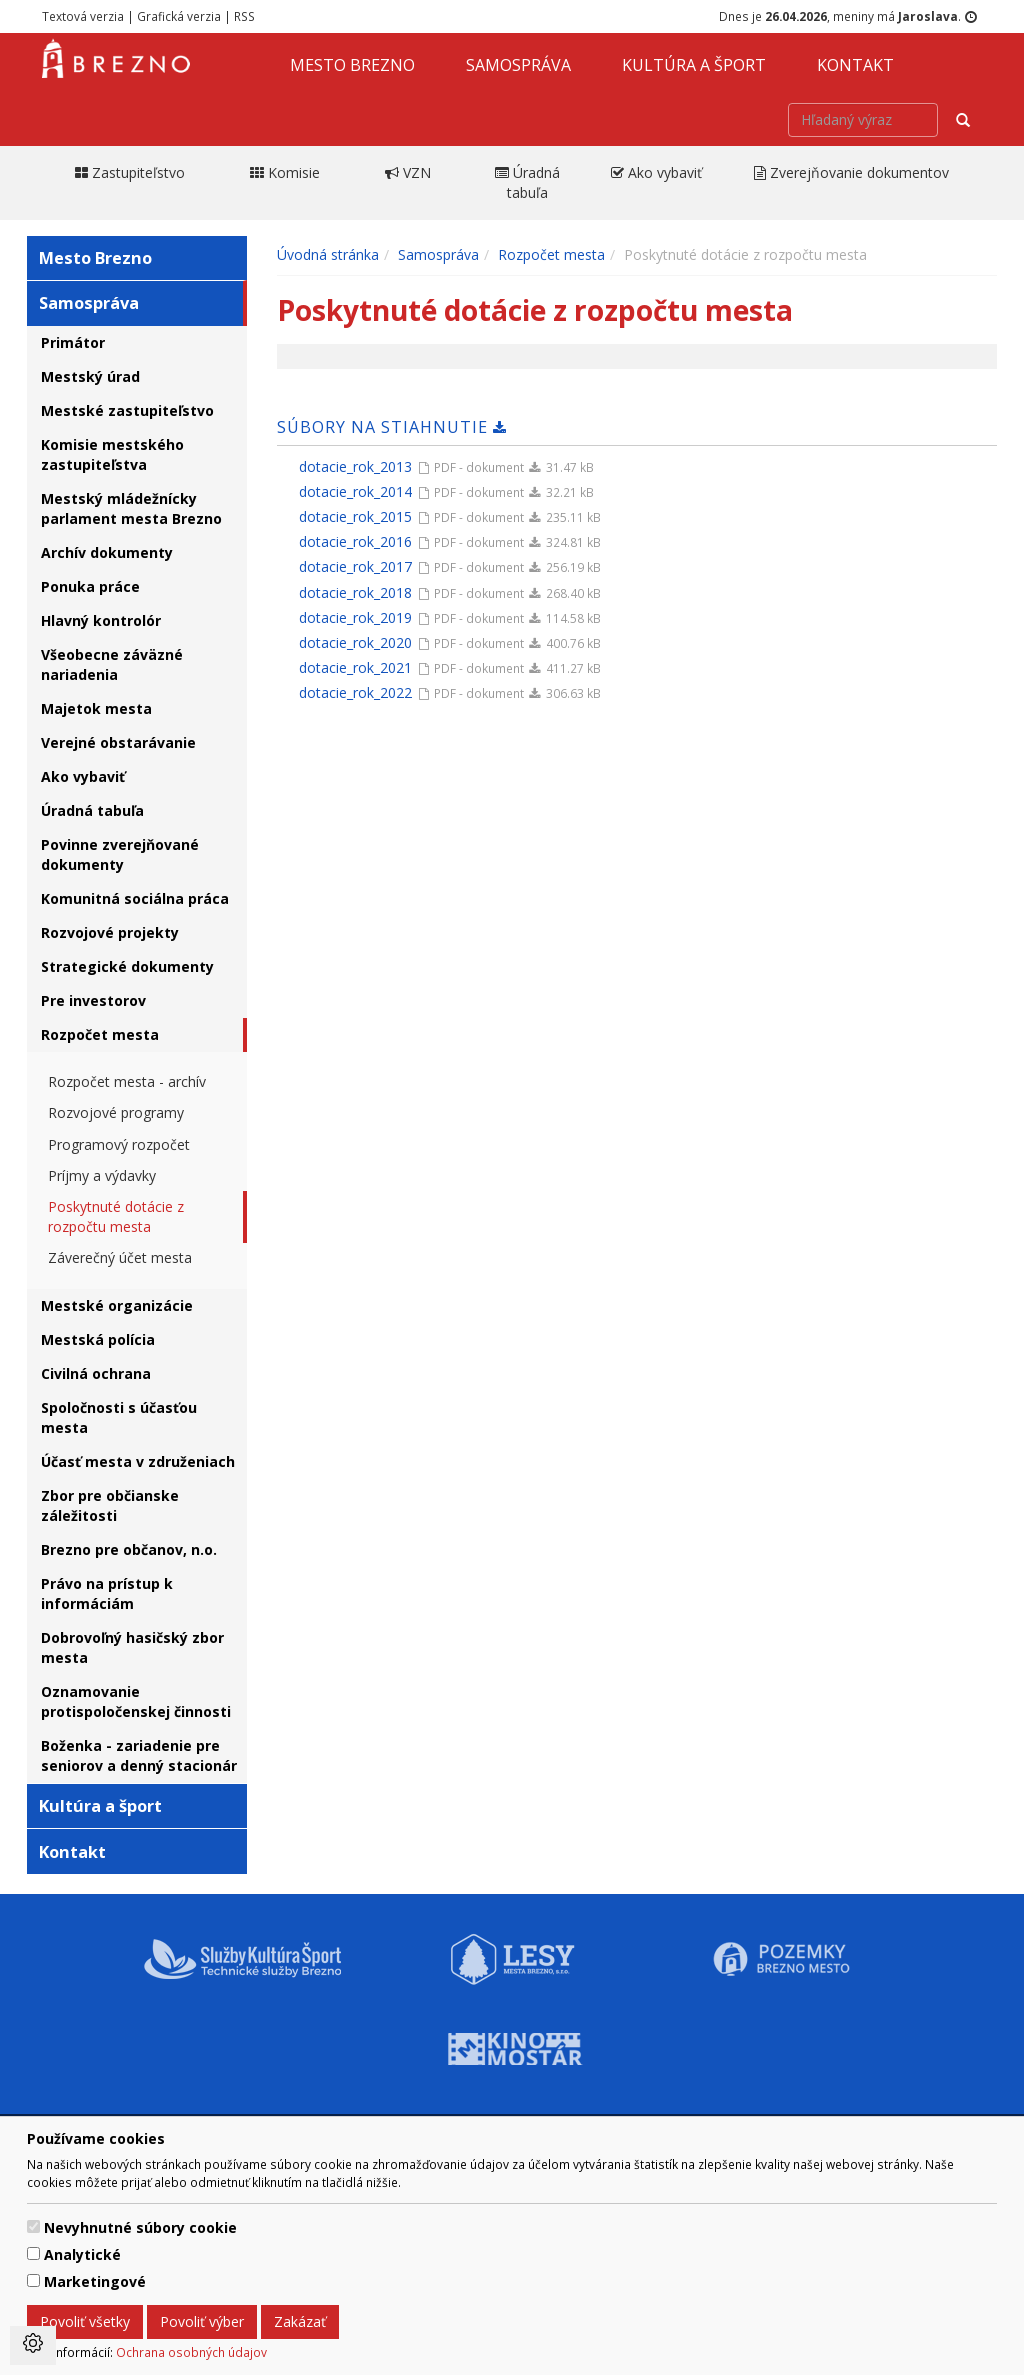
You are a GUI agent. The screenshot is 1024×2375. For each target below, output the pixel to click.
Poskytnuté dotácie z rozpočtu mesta (116, 1216)
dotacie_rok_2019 (355, 617)
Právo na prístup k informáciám (107, 1593)
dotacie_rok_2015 (355, 516)
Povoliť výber (202, 2321)
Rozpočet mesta (100, 1034)
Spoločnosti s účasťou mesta (119, 1417)
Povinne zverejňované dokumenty (120, 854)
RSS (244, 16)
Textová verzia (83, 16)
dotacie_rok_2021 (355, 667)
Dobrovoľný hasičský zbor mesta (132, 1647)
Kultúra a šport (694, 65)
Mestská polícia (98, 1339)
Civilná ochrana (96, 1373)
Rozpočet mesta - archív (127, 1081)
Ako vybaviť (83, 776)
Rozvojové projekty (110, 932)
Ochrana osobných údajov (191, 2352)
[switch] (33, 2226)
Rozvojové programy (116, 1112)
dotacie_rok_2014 (355, 491)
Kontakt (855, 65)
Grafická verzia (179, 16)
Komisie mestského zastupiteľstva (112, 454)
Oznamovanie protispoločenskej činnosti (136, 1701)
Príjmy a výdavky (102, 1175)
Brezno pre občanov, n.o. (129, 1549)
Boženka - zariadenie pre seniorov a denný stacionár (139, 1755)
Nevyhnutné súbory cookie (140, 2227)
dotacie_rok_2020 (355, 642)
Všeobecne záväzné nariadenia (112, 664)
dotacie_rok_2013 (355, 466)
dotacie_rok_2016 (355, 541)
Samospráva (518, 65)
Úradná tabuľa (92, 810)
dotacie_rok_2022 (355, 692)
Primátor (73, 342)
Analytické (82, 2254)
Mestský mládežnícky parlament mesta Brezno (131, 508)
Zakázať (300, 2321)
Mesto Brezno (352, 65)
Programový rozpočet (119, 1144)
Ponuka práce (90, 586)
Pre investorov (93, 1000)
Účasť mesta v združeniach (138, 1461)
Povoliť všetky (85, 2321)
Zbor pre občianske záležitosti (110, 1505)
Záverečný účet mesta (120, 1257)
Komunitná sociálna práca (135, 898)
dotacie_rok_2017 (355, 566)
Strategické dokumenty (127, 966)
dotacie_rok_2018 (355, 592)
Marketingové (95, 2281)
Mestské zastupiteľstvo (127, 410)
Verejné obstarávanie (118, 742)
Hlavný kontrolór (101, 620)
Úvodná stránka (328, 254)
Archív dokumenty (107, 552)
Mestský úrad (90, 376)
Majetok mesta (96, 708)
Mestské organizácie (117, 1305)
